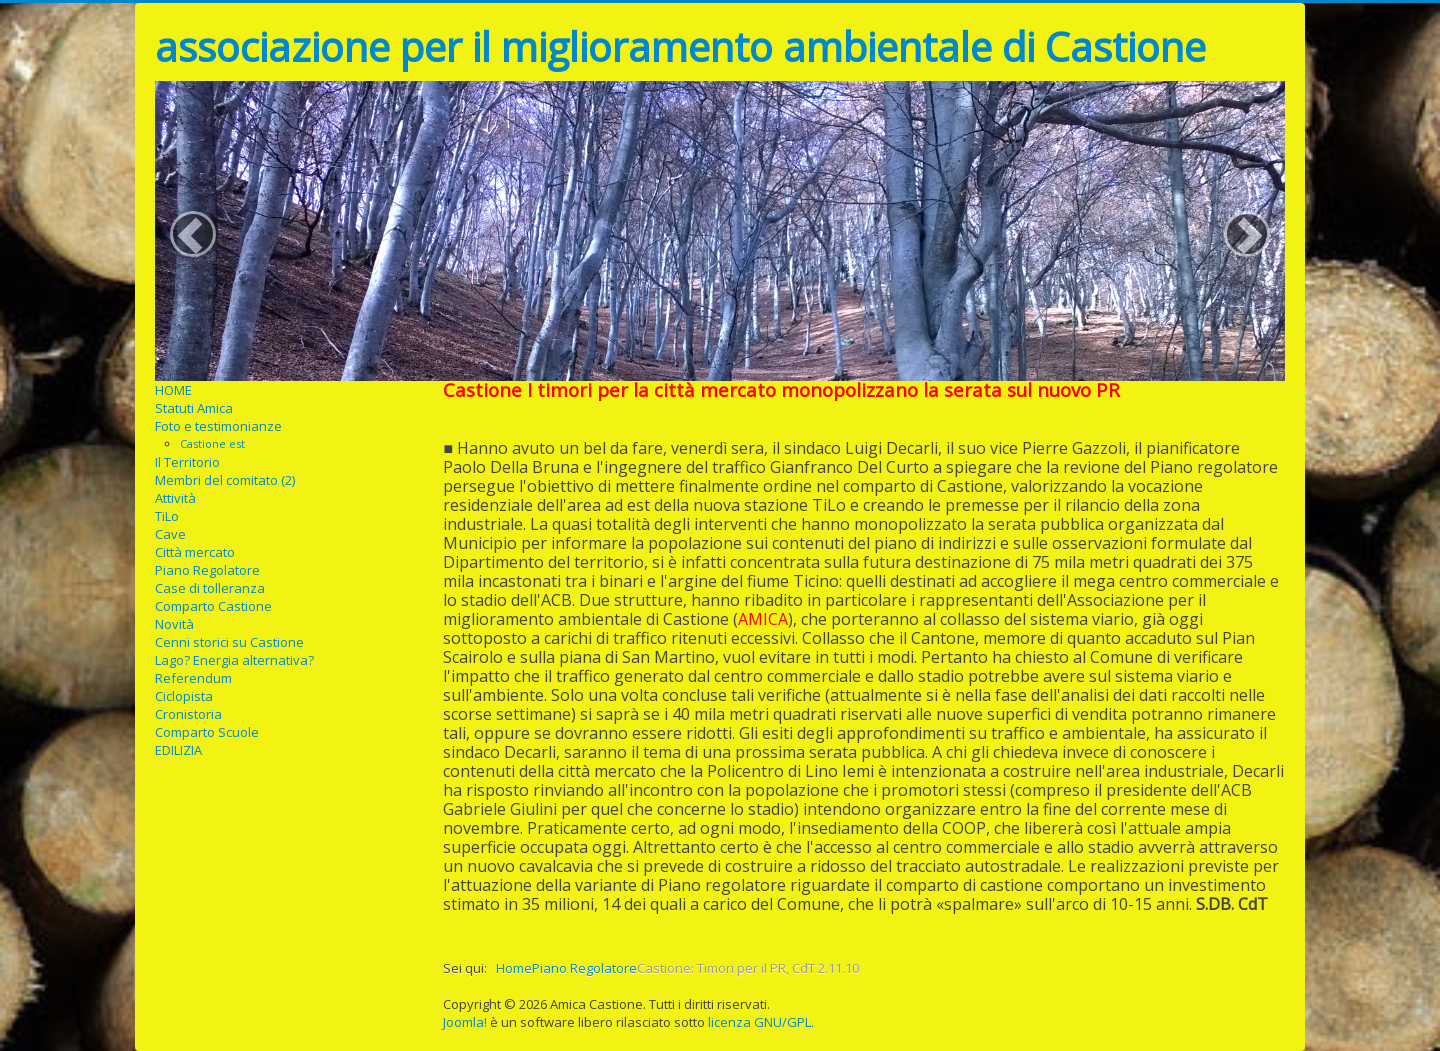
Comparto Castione (213, 606)
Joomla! (465, 1022)
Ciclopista (184, 696)
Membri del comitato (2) (225, 480)
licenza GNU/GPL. (761, 1022)
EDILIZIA (178, 750)
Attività (175, 498)
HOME (173, 390)
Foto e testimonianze (218, 426)
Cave (170, 534)
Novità (174, 624)
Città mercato (195, 552)
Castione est (212, 443)
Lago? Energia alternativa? (234, 660)
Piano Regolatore (207, 570)
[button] (193, 234)
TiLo (167, 516)
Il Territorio (187, 462)
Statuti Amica (194, 408)
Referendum (193, 678)
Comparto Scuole (207, 732)
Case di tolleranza (210, 588)
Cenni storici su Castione (229, 642)
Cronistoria (188, 714)
